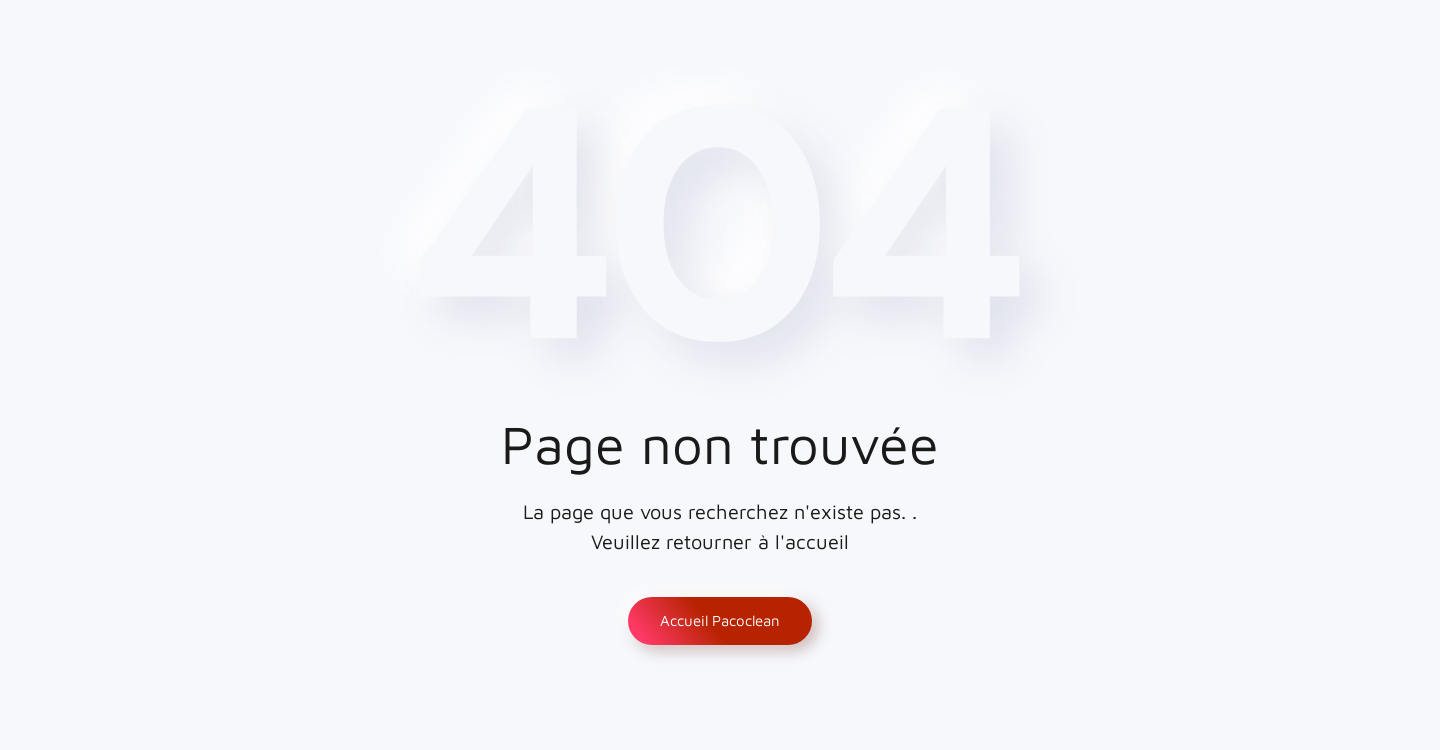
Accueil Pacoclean (720, 620)
